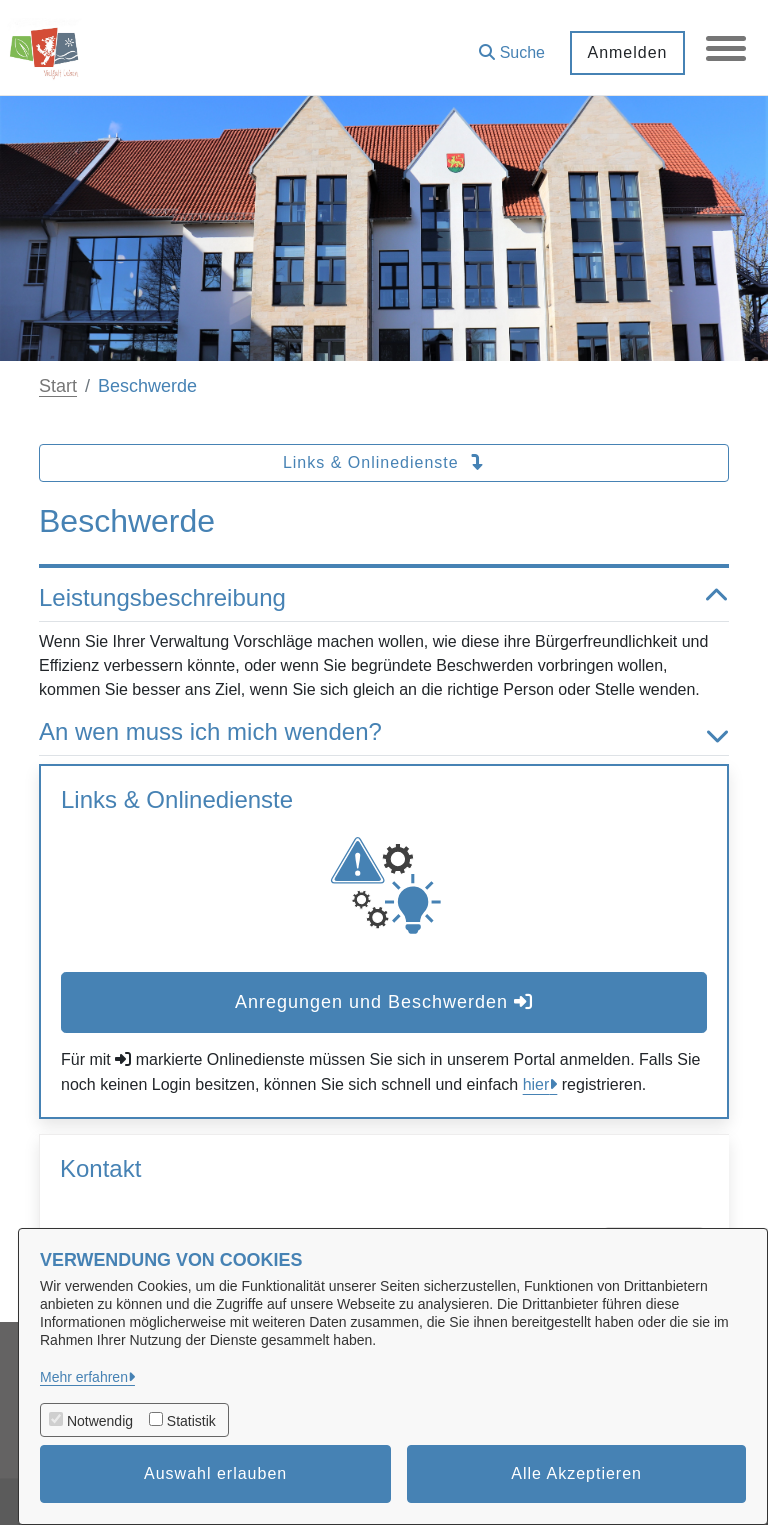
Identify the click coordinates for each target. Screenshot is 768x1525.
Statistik (191, 1421)
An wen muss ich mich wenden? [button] (384, 732)
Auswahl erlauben (215, 1473)
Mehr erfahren (84, 1377)
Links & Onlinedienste (384, 462)
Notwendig (100, 1421)
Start (58, 386)
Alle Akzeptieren (576, 1473)
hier (536, 1084)
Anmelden (627, 52)
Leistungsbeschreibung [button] (384, 598)
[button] (512, 45)
